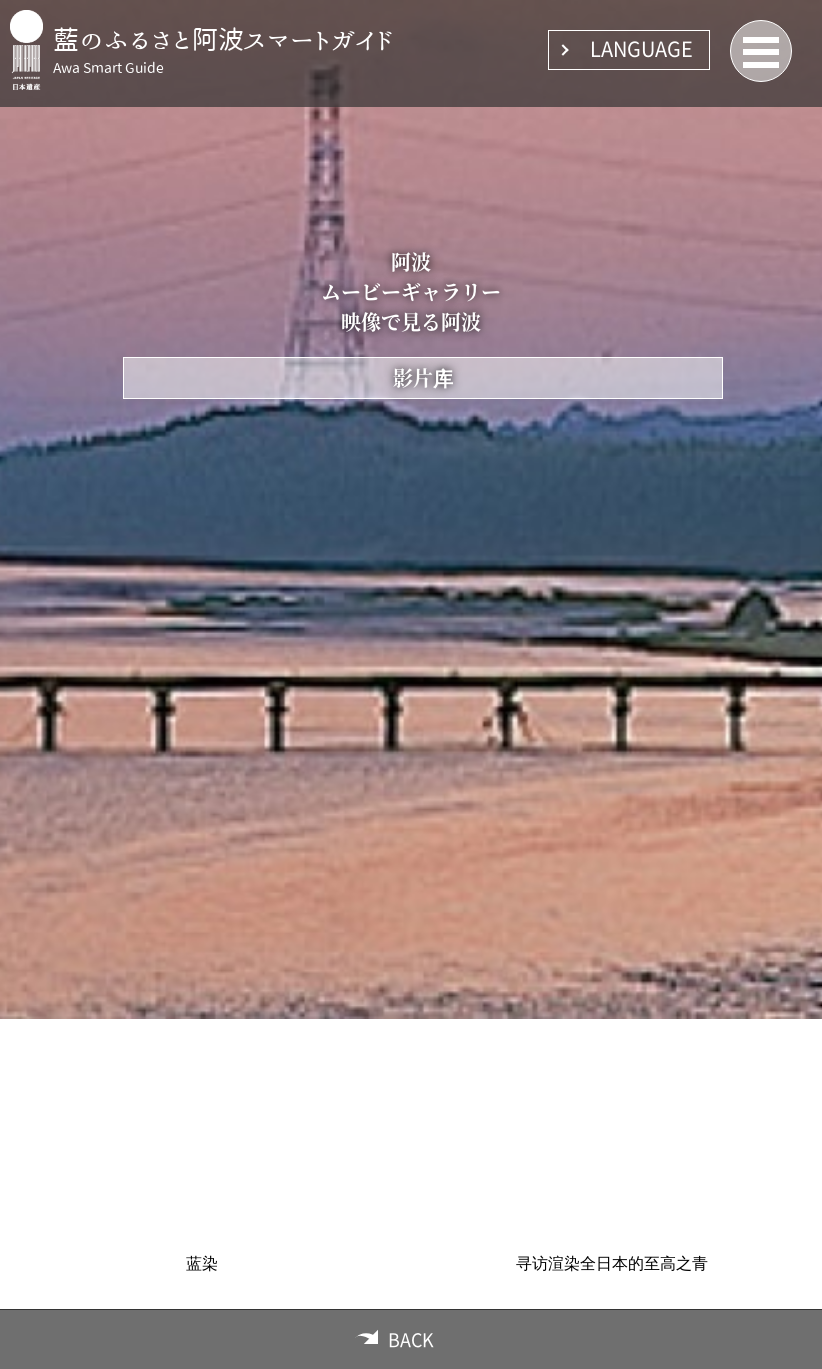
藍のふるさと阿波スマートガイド (223, 39)
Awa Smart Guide (108, 68)
